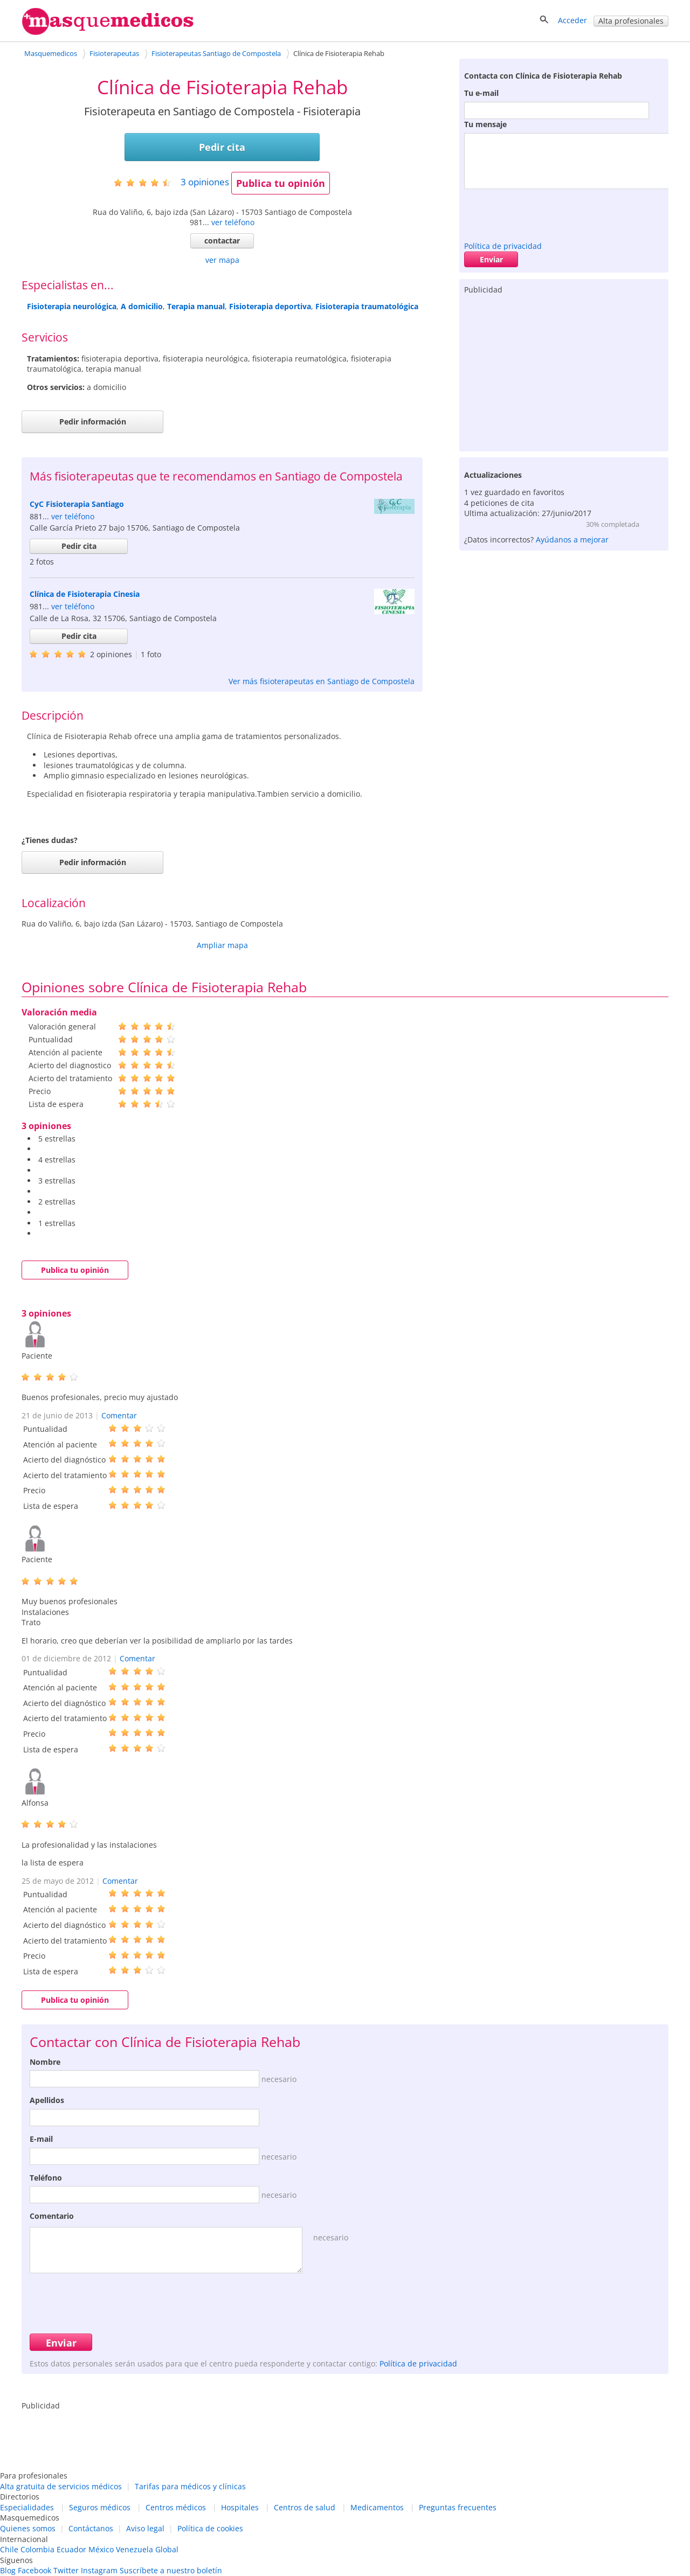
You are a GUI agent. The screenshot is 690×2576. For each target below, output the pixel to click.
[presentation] (546, 212)
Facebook (34, 2570)
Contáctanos (90, 2528)
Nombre (45, 2062)
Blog (8, 2570)
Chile (9, 2549)
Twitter (66, 2570)
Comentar (119, 1415)
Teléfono (46, 2178)
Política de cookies (210, 2528)
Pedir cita (222, 147)
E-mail (41, 2139)
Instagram (99, 2570)
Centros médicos (176, 2507)
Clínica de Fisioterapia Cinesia (85, 594)
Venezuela (134, 2549)
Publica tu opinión (280, 183)
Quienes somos (28, 2528)
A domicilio (142, 306)
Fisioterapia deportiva (270, 306)
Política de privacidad (503, 246)
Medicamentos (377, 2507)
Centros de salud (304, 2507)
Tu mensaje (485, 124)
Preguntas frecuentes (457, 2507)
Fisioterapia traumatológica (366, 306)
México (101, 2549)
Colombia (37, 2549)
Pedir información (92, 421)
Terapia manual (196, 306)
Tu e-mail (481, 93)
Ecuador (71, 2549)
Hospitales (240, 2507)
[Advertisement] (564, 370)
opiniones (205, 182)
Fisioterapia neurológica (71, 306)
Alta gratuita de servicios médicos (61, 2486)
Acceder (572, 20)
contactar (222, 240)
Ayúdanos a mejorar (572, 539)
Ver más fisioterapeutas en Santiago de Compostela (322, 681)
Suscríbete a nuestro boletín (171, 2570)
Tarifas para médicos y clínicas (190, 2486)
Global (166, 2549)
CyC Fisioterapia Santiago (77, 504)
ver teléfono (232, 222)
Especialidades (27, 2507)
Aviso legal (145, 2528)
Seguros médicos (99, 2507)
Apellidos (47, 2100)
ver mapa (222, 260)
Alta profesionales (631, 21)
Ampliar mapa (222, 945)
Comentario (52, 2216)
